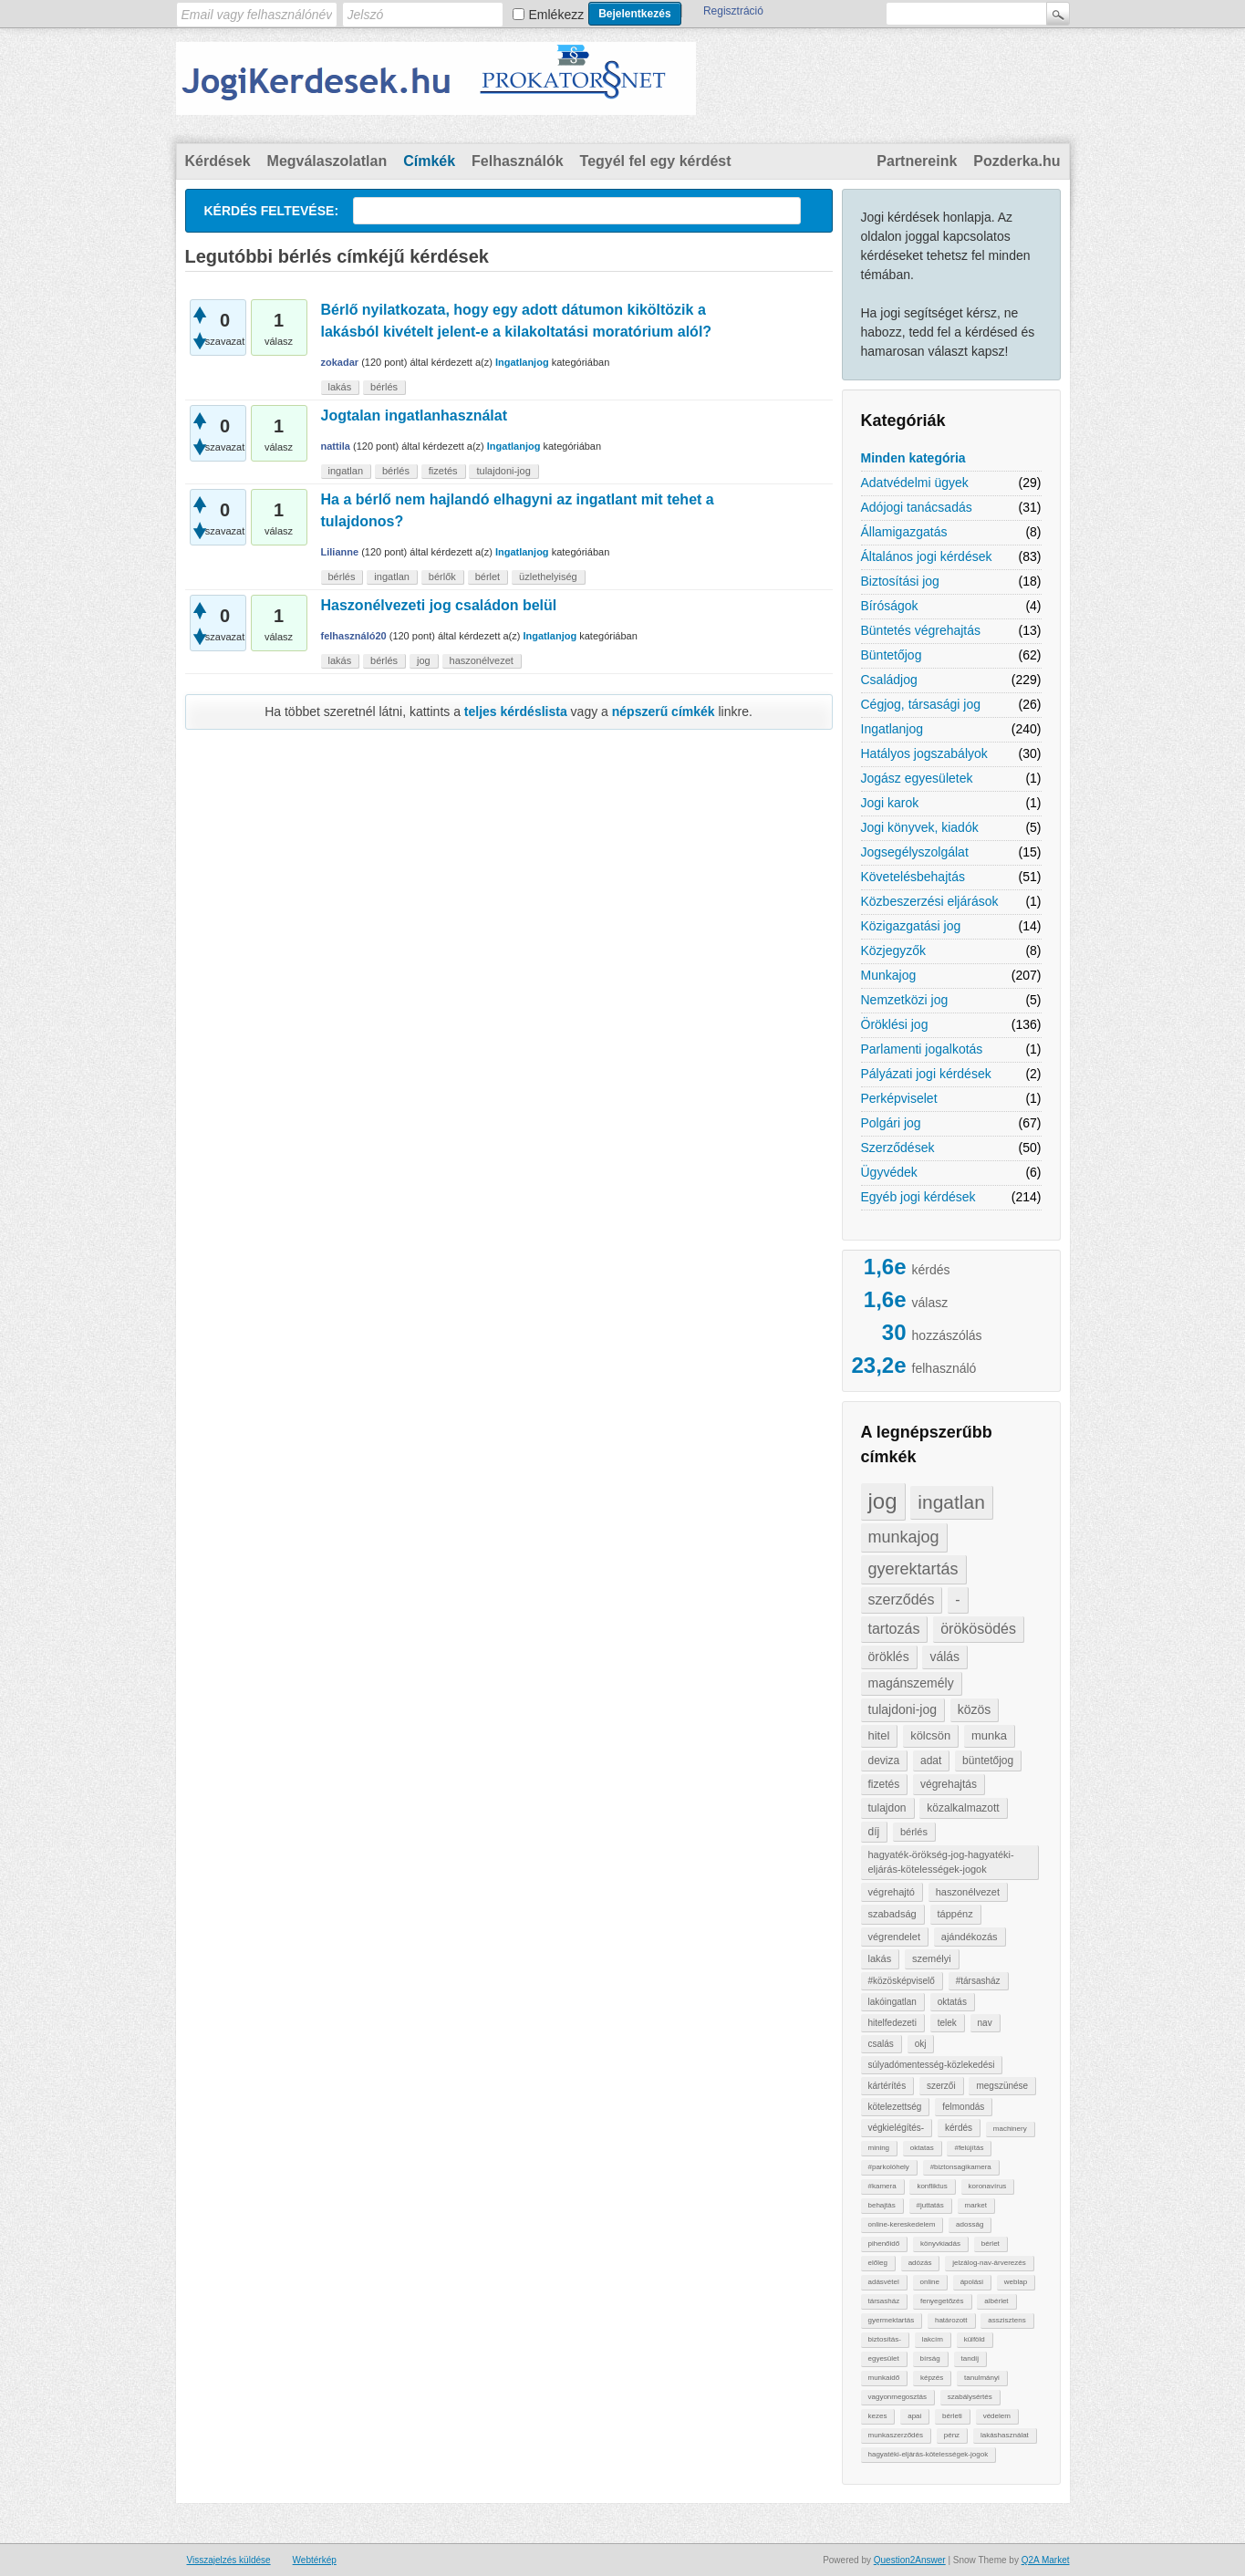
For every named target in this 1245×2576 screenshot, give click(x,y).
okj (921, 2044)
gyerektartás (913, 1569)
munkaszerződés (895, 2435)
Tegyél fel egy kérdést (655, 161)
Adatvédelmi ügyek (915, 482)
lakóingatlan (892, 2002)
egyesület (883, 2358)
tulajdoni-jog (903, 1709)
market (976, 2205)
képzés (931, 2377)
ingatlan (951, 1501)
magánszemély (911, 1683)
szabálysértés (970, 2397)
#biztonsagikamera (960, 2167)
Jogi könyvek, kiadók (920, 827)
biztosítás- (884, 2339)
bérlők (442, 576)
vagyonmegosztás (897, 2397)
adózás (920, 2263)
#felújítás (968, 2148)
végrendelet (894, 1936)
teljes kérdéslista (515, 711)
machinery (1010, 2128)
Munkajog (889, 975)
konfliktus (932, 2186)
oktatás (952, 2002)
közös (974, 1709)
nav (985, 2023)
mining (879, 2148)
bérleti (952, 2416)
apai (914, 2416)
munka (989, 1735)
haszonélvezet (968, 1891)
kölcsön (930, 1735)
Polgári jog (891, 1123)
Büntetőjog (891, 655)
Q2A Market (1046, 2560)
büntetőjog (987, 1760)
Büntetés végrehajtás (921, 630)
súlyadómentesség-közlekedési (931, 2065)
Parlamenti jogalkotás (922, 1049)
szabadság (892, 1913)
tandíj (970, 2358)
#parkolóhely (888, 2167)
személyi (931, 1958)
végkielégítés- (896, 2128)
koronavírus (988, 2186)
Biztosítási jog (900, 581)
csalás (881, 2044)
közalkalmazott (963, 1808)
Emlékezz (557, 14)
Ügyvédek (889, 1172)
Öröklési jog (895, 1024)
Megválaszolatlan (327, 161)
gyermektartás (891, 2320)
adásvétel (883, 2282)
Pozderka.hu (1016, 161)
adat (930, 1760)
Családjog (889, 679)
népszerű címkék (663, 711)
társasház (884, 2301)
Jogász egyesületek (917, 778)
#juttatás (930, 2205)
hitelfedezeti (892, 2023)
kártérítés (887, 2086)
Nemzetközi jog (905, 999)
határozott (951, 2320)
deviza (884, 1760)
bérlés (914, 1831)
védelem (997, 2416)
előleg (877, 2263)
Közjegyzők (894, 950)
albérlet (996, 2301)
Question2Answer (910, 2560)
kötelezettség (895, 2107)
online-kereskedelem (902, 2224)
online (929, 2282)
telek (947, 2023)
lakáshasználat (1004, 2435)
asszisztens (1006, 2320)
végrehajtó (891, 1891)
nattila (335, 446)
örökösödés (978, 1628)
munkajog (903, 1537)
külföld (974, 2339)
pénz (952, 2435)
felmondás (963, 2107)
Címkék (429, 161)
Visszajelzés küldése (229, 2560)
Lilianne (340, 551)
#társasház (978, 1981)
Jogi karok (890, 802)
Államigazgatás (904, 532)
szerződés (901, 1599)
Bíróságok (889, 605)
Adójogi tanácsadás (916, 507)
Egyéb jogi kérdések (918, 1196)
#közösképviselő (901, 1981)
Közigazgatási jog (911, 926)
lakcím (932, 2339)
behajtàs (882, 2205)
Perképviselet (899, 1098)
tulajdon (887, 1808)
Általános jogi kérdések (926, 556)
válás (944, 1656)
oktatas (922, 2148)
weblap (1015, 2282)
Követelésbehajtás (913, 876)
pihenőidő (884, 2243)
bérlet (990, 2243)
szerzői (941, 2086)
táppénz (955, 1913)
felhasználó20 (354, 635)
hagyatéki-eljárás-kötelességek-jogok (928, 2454)
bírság (930, 2358)
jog (882, 1501)
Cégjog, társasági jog (921, 704)
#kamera (882, 2186)
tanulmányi (982, 2377)
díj (874, 1831)
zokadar (340, 362)
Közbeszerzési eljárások (930, 901)
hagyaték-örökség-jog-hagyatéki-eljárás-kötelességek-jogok (941, 1862)
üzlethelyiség (548, 576)
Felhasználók (517, 161)
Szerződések (898, 1147)
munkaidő (884, 2377)
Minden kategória (913, 458)
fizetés (884, 1784)
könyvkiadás (940, 2243)
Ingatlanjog (892, 729)
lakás (880, 1958)
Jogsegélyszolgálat (915, 852)
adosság (969, 2224)
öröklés (888, 1656)
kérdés (958, 2128)
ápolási (971, 2282)
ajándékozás (969, 1936)
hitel (879, 1735)
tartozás (894, 1628)
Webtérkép (315, 2560)
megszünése (1002, 2086)
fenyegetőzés (942, 2301)
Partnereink (917, 161)
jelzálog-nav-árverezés (988, 2263)
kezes (877, 2416)
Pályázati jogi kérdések (926, 1073)
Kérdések (218, 161)
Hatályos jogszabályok (924, 753)
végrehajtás (948, 1784)
